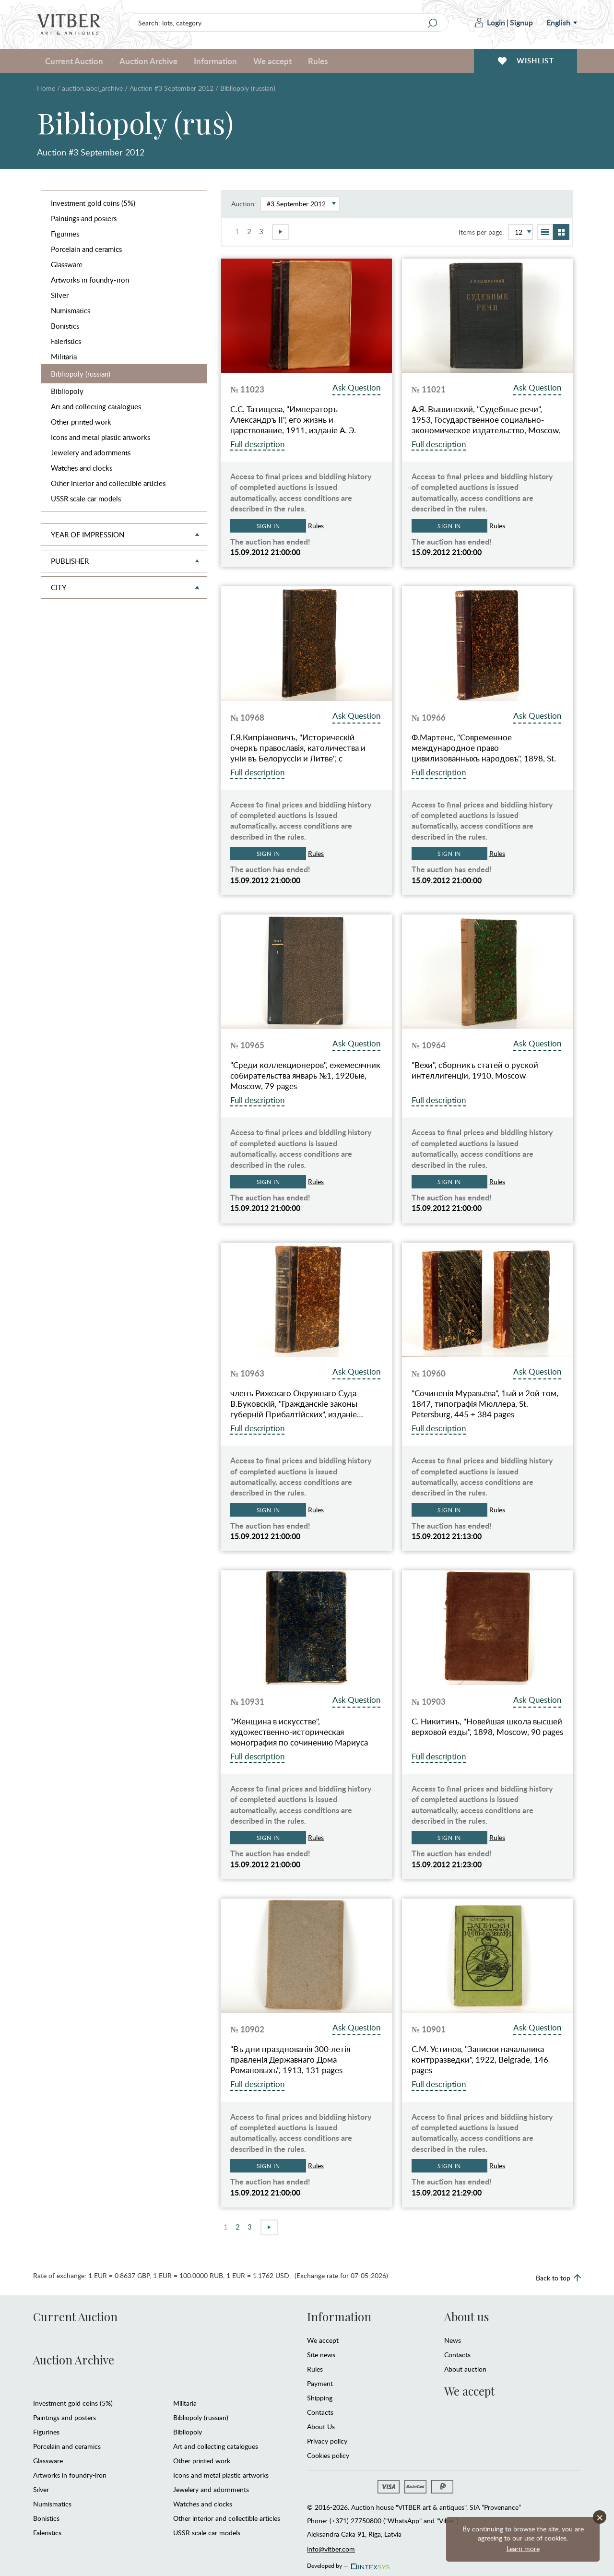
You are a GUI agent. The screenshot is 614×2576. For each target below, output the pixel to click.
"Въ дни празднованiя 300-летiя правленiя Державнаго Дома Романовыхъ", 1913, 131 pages (290, 2060)
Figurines (65, 233)
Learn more (523, 2548)
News (452, 2340)
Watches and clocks (81, 468)
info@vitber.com (331, 2548)
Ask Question (356, 387)
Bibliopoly (67, 391)
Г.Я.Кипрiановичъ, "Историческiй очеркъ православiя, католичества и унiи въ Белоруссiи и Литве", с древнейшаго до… (298, 748)
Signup (521, 22)
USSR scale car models (86, 498)
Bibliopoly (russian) (80, 374)
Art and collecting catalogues (96, 406)
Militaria (64, 356)
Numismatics (70, 310)
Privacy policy (327, 2440)
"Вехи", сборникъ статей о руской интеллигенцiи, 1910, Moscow (475, 1070)
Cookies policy (328, 2455)
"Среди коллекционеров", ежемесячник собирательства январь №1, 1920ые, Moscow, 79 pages (305, 1076)
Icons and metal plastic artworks (100, 437)
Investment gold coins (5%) (93, 203)
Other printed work (81, 422)
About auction (465, 2369)
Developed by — (347, 2563)
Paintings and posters (84, 218)
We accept (272, 61)
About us (466, 2316)
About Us (321, 2426)
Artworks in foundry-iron (90, 280)
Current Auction (74, 61)
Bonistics (65, 326)
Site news (321, 2354)
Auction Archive (148, 61)
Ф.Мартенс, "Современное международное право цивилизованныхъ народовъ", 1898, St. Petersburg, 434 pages (484, 748)
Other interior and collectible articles (108, 483)
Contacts (320, 2412)
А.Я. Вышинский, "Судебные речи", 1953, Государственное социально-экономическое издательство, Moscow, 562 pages (486, 420)
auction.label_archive (92, 88)
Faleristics (66, 341)
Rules (318, 61)
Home (46, 88)
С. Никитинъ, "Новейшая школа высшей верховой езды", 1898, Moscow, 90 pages (487, 1726)
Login (490, 22)
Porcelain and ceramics (86, 249)
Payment (320, 2383)
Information (215, 61)
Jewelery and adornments (90, 452)
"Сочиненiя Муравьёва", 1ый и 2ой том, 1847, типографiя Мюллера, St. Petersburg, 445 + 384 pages (485, 1404)
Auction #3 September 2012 (171, 88)
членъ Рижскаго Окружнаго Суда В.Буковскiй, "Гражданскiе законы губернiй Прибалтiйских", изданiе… (296, 1404)
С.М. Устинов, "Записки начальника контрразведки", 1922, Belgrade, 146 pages (480, 2060)
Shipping (319, 2397)
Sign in (268, 526)
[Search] (432, 23)
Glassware (67, 264)
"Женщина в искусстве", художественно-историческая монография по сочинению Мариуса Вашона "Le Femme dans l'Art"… (299, 1732)
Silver (60, 295)
